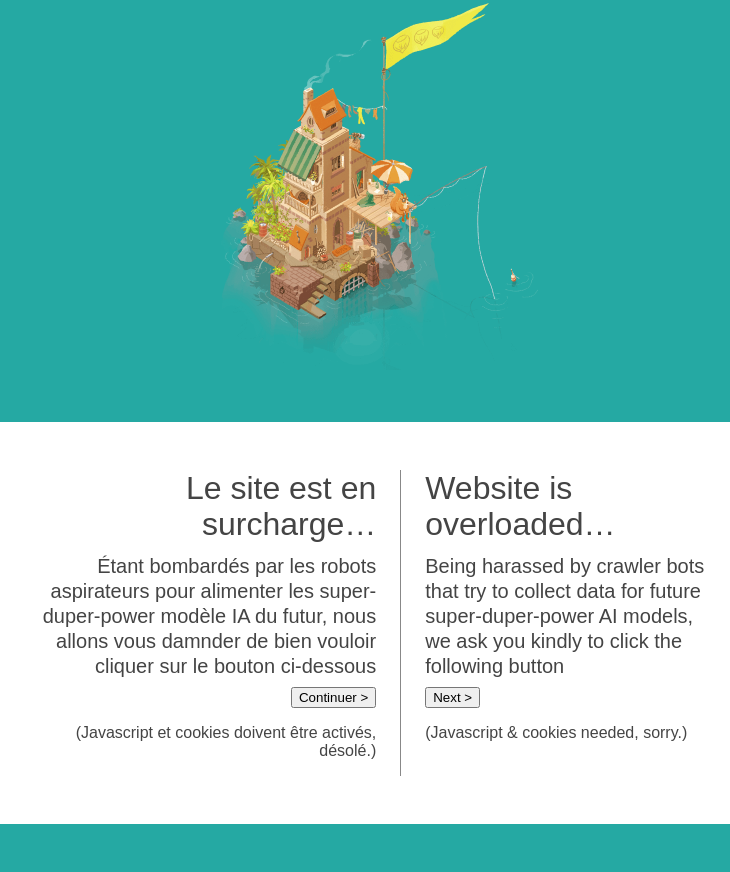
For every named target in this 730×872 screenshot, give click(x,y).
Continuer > (333, 697)
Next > (452, 697)
